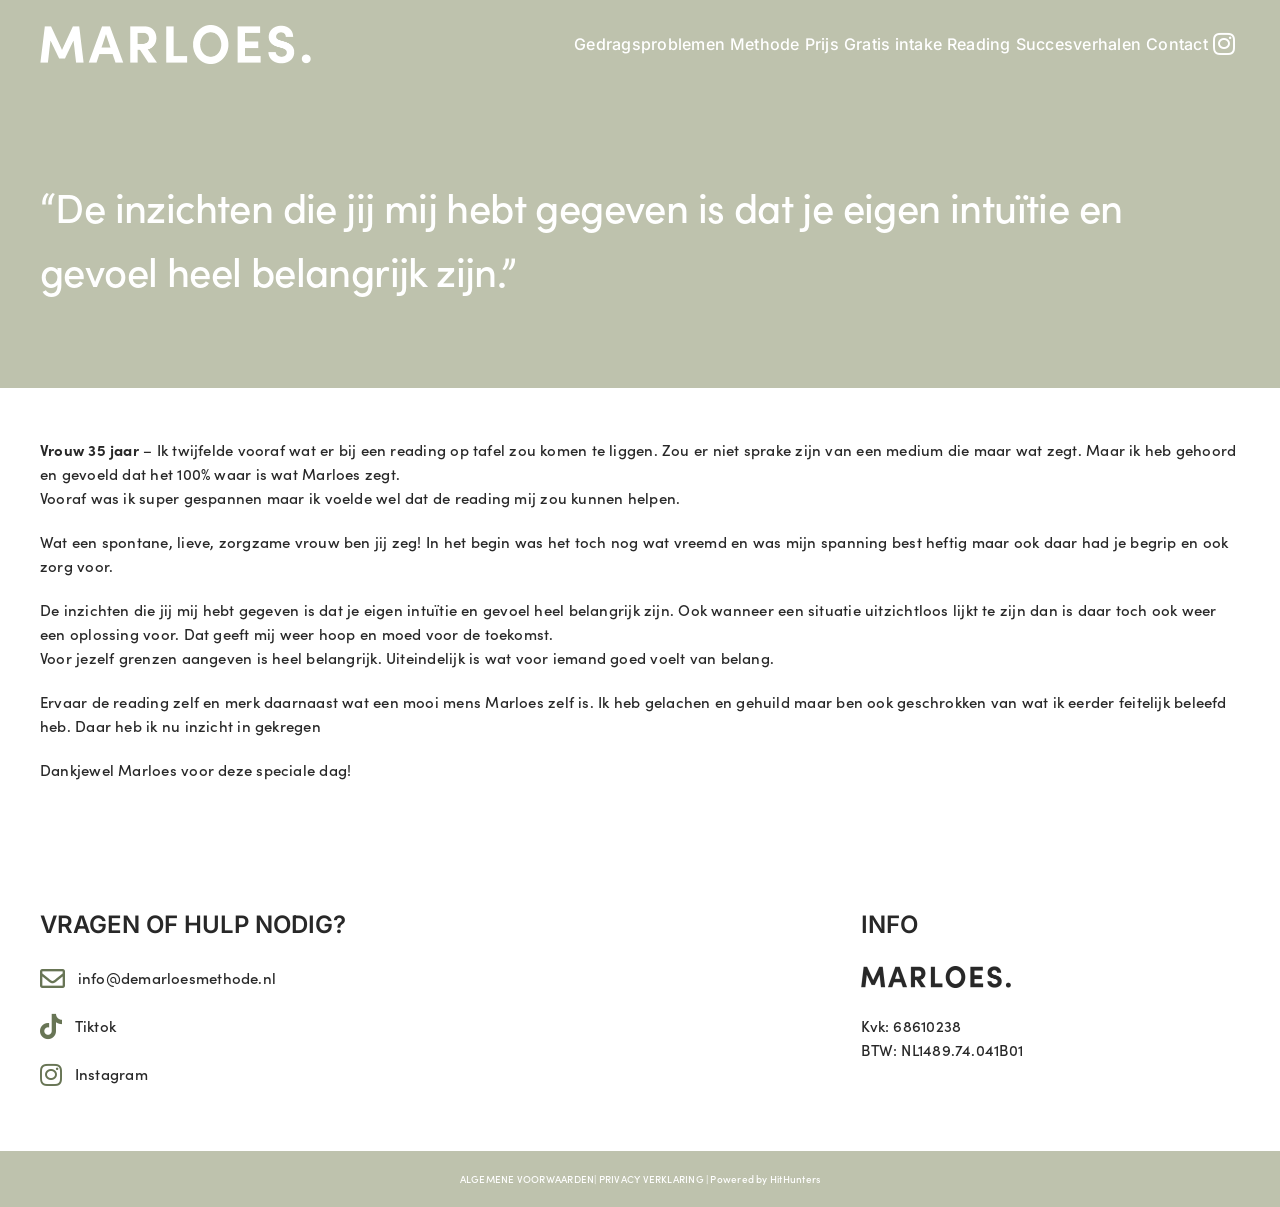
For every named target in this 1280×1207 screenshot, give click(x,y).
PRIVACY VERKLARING (651, 1179)
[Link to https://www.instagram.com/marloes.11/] (51, 1074)
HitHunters (795, 1179)
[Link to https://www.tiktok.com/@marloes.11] (51, 1026)
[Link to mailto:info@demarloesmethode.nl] (52, 978)
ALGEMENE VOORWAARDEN (527, 1179)
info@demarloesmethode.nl (177, 977)
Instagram (111, 1073)
